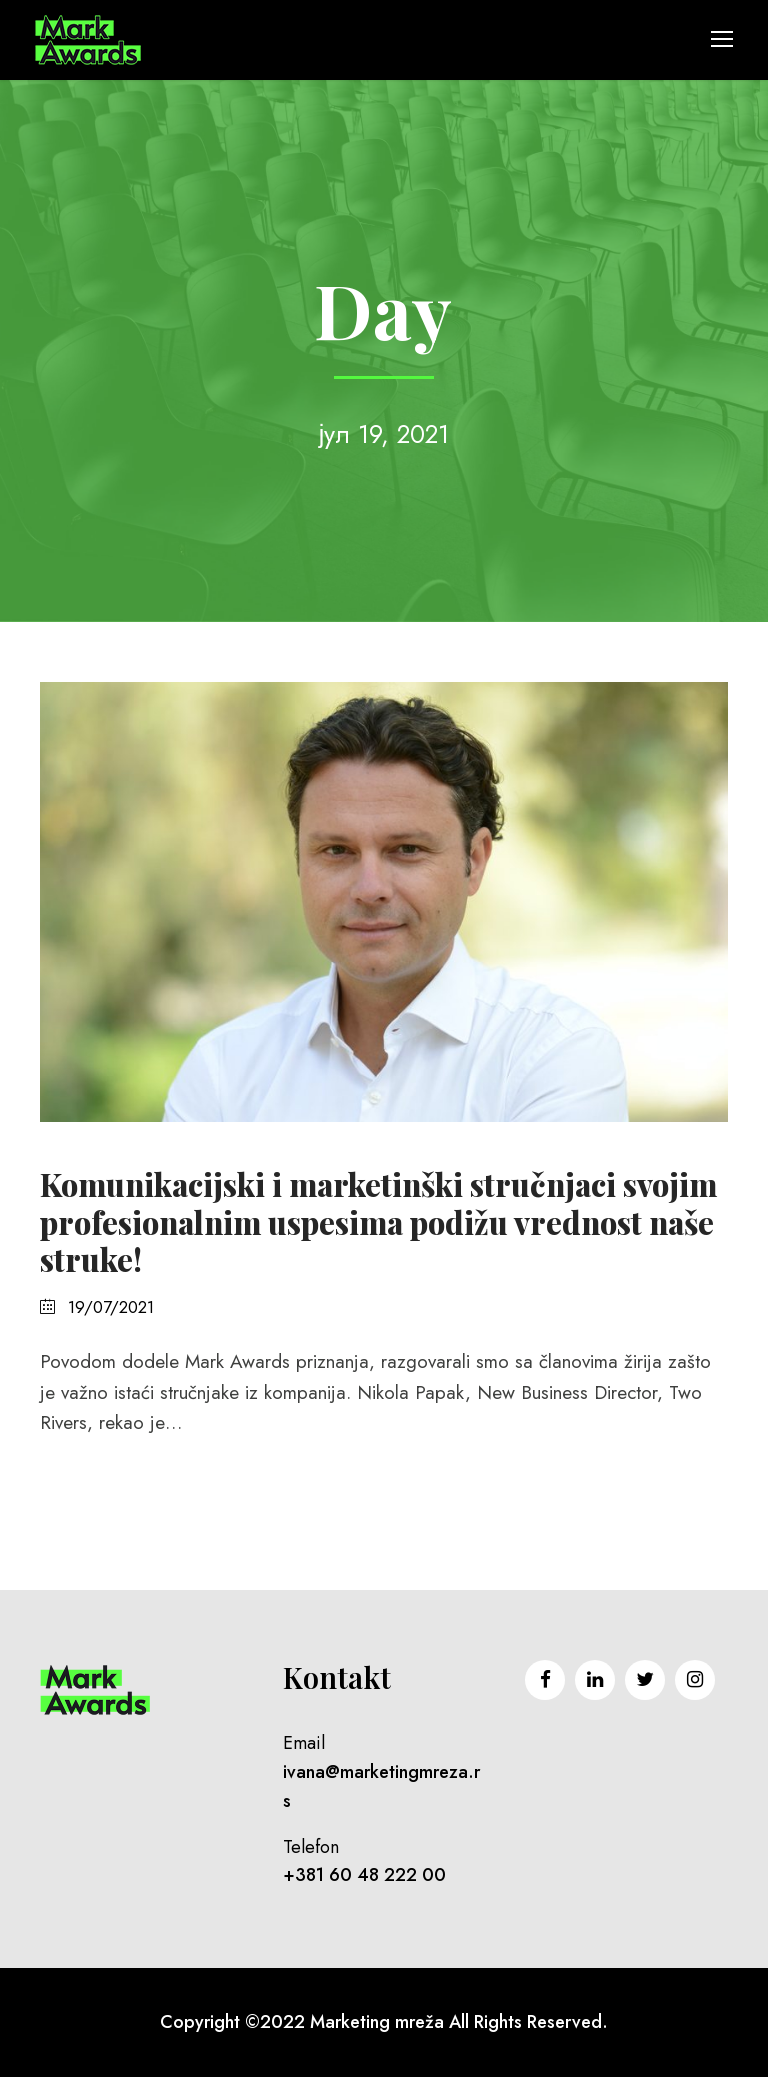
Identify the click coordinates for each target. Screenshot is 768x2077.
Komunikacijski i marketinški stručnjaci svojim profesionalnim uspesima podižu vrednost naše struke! (378, 1221)
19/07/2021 (111, 1307)
